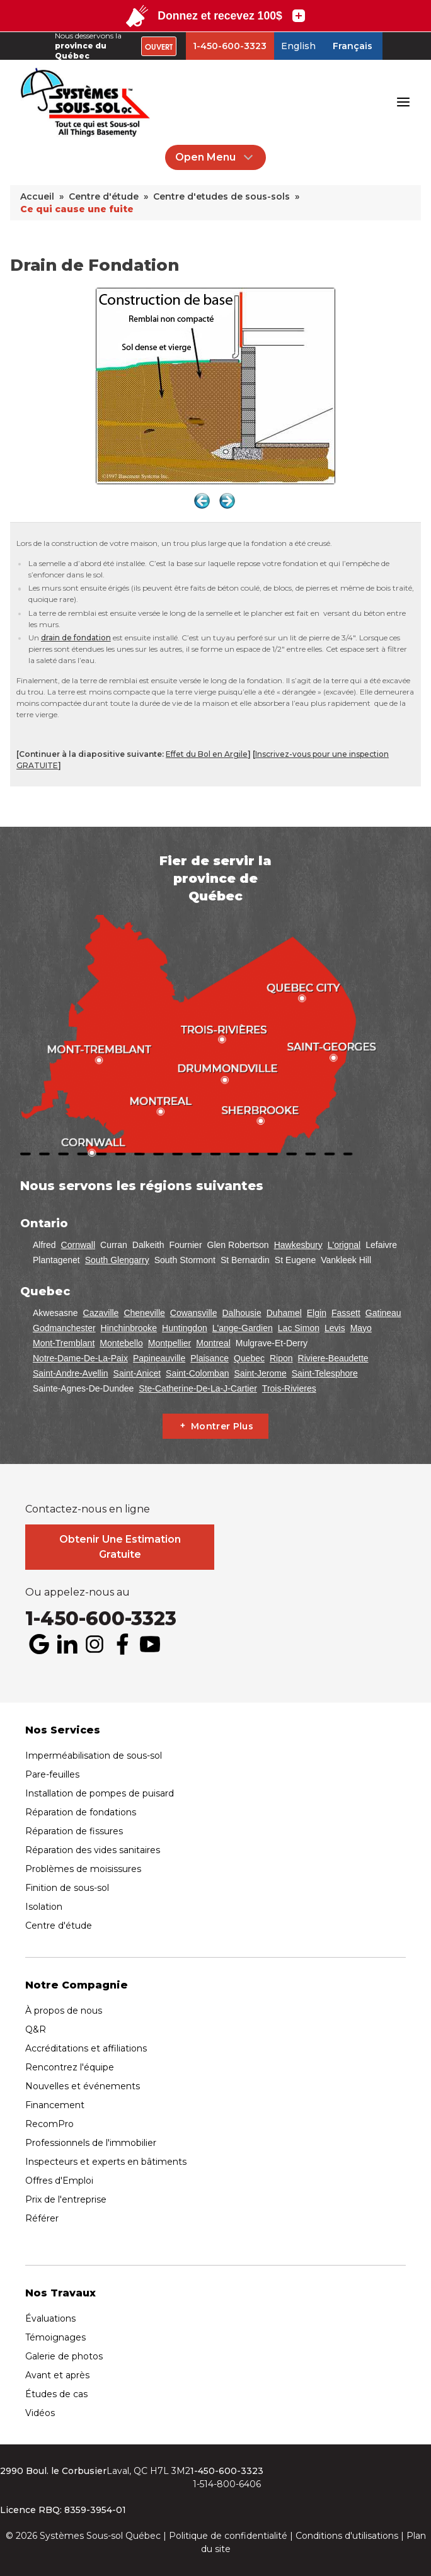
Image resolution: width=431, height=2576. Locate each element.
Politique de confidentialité (228, 2535)
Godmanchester (64, 1328)
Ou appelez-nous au (77, 1592)
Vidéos (40, 2413)
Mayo (361, 1328)
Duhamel (284, 1313)
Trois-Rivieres (289, 1388)
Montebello (121, 1343)
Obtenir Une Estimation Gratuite (120, 1546)
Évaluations (50, 2318)
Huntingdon (184, 1328)
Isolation (43, 1906)
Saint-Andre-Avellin (70, 1373)
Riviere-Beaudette (333, 1358)
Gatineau (383, 1313)
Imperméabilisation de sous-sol (93, 1755)
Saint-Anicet (137, 1373)
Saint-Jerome (260, 1373)
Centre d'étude (58, 1925)
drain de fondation (76, 637)
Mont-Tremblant (64, 1343)
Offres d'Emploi (59, 2180)
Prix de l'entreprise (65, 2199)
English (298, 46)
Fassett (345, 1313)
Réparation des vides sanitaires (92, 1850)
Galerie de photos (64, 2356)
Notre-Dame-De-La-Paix (80, 1358)
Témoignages (55, 2337)
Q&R (35, 2029)
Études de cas (56, 2394)
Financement (54, 2105)
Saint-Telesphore (325, 1373)
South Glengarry (117, 1260)
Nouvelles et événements (82, 2086)
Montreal (213, 1343)
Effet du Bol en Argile (207, 754)
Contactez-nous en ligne (87, 1509)
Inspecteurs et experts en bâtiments (106, 2161)
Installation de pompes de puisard (99, 1793)
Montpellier (169, 1343)
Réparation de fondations (80, 1812)
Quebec (249, 1358)
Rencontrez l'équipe (69, 2067)
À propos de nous (63, 2010)
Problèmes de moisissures (83, 1869)
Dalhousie (241, 1313)
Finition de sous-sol (67, 1887)
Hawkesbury (298, 1245)
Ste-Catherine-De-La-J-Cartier (198, 1388)
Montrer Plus (222, 1426)
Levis (335, 1328)
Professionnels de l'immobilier (90, 2142)
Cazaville (101, 1313)
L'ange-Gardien (242, 1328)
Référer (42, 2218)
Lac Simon (298, 1328)
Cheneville (144, 1313)
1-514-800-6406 (227, 2484)
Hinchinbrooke (129, 1328)
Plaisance (209, 1358)
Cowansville (193, 1313)
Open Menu (215, 157)
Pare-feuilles (52, 1774)
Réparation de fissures (74, 1831)
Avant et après (57, 2375)
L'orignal (344, 1245)
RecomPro (49, 2124)
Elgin (316, 1313)
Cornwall (78, 1245)
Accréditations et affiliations (86, 2048)
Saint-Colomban (197, 1373)
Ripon (281, 1358)
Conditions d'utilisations (347, 2535)
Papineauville (159, 1358)
